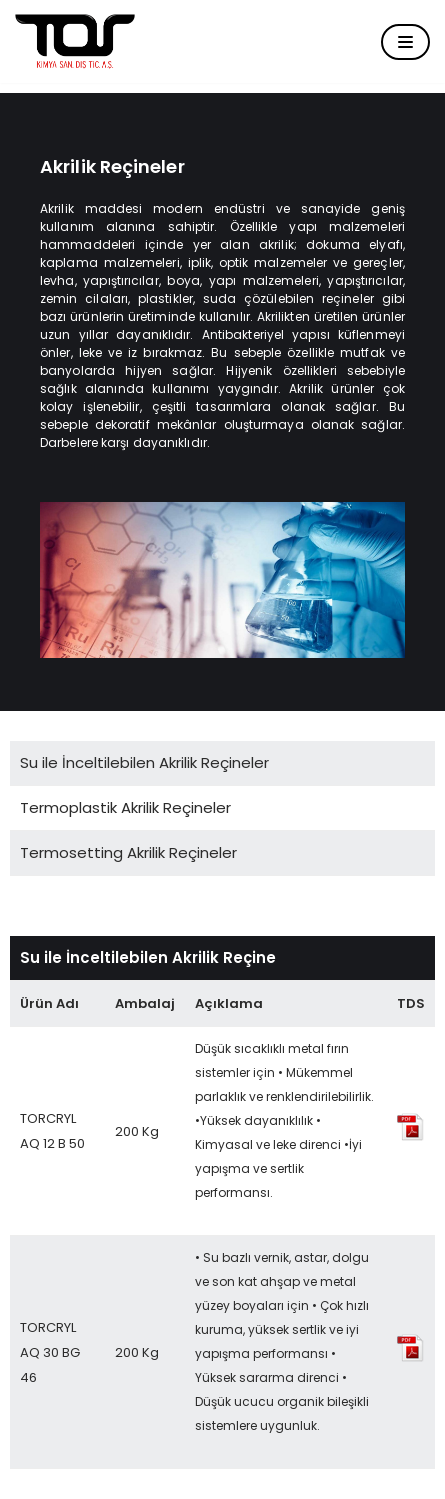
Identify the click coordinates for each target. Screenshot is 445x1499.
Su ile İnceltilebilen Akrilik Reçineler (144, 762)
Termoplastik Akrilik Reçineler (125, 807)
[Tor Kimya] (75, 41)
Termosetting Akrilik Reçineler (128, 852)
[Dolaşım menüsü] (405, 42)
